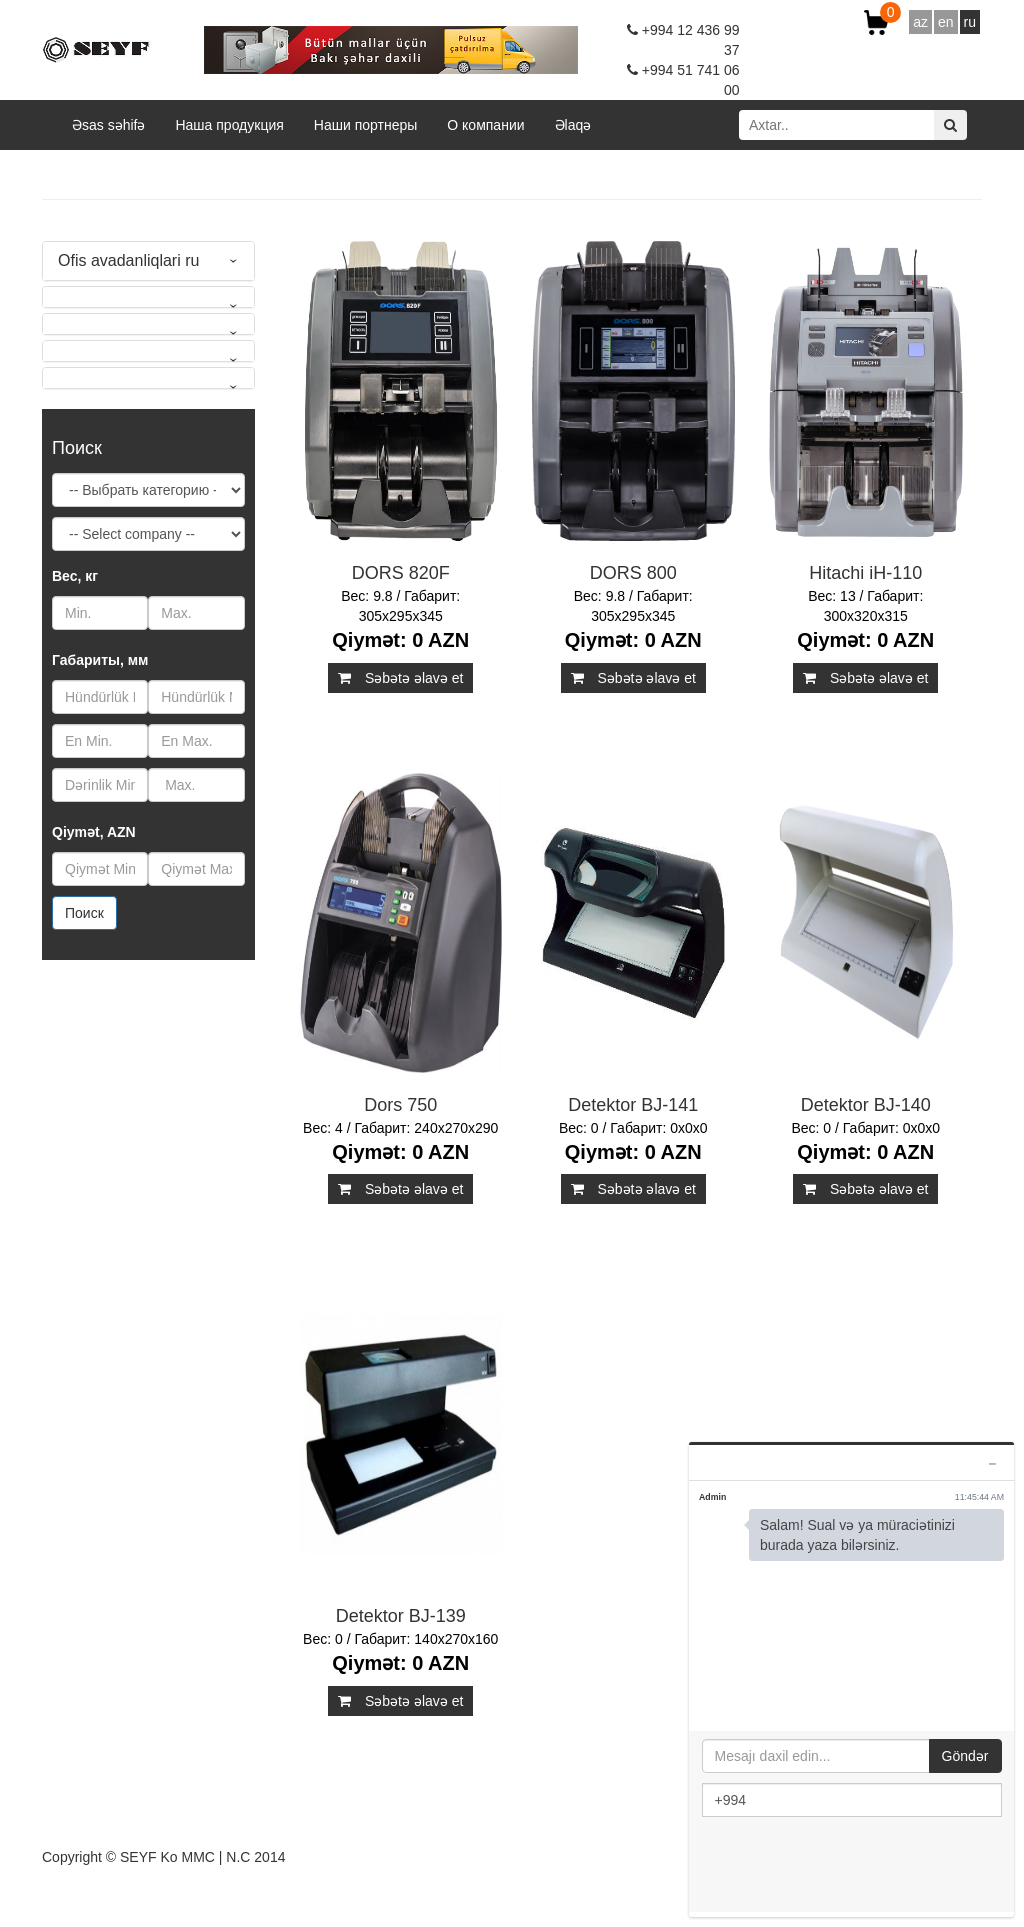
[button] (148, 297)
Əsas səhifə (108, 125)
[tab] (148, 261)
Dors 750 (400, 1105)
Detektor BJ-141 (633, 1105)
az (920, 22)
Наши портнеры (365, 125)
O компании (485, 125)
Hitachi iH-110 (865, 573)
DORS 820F (401, 573)
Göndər (965, 1756)
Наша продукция (229, 125)
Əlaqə (573, 125)
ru (970, 22)
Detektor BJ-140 (866, 1105)
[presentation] (854, 1866)
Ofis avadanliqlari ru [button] (128, 260)
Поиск (84, 913)
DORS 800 (633, 573)
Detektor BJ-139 (401, 1616)
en (946, 22)
